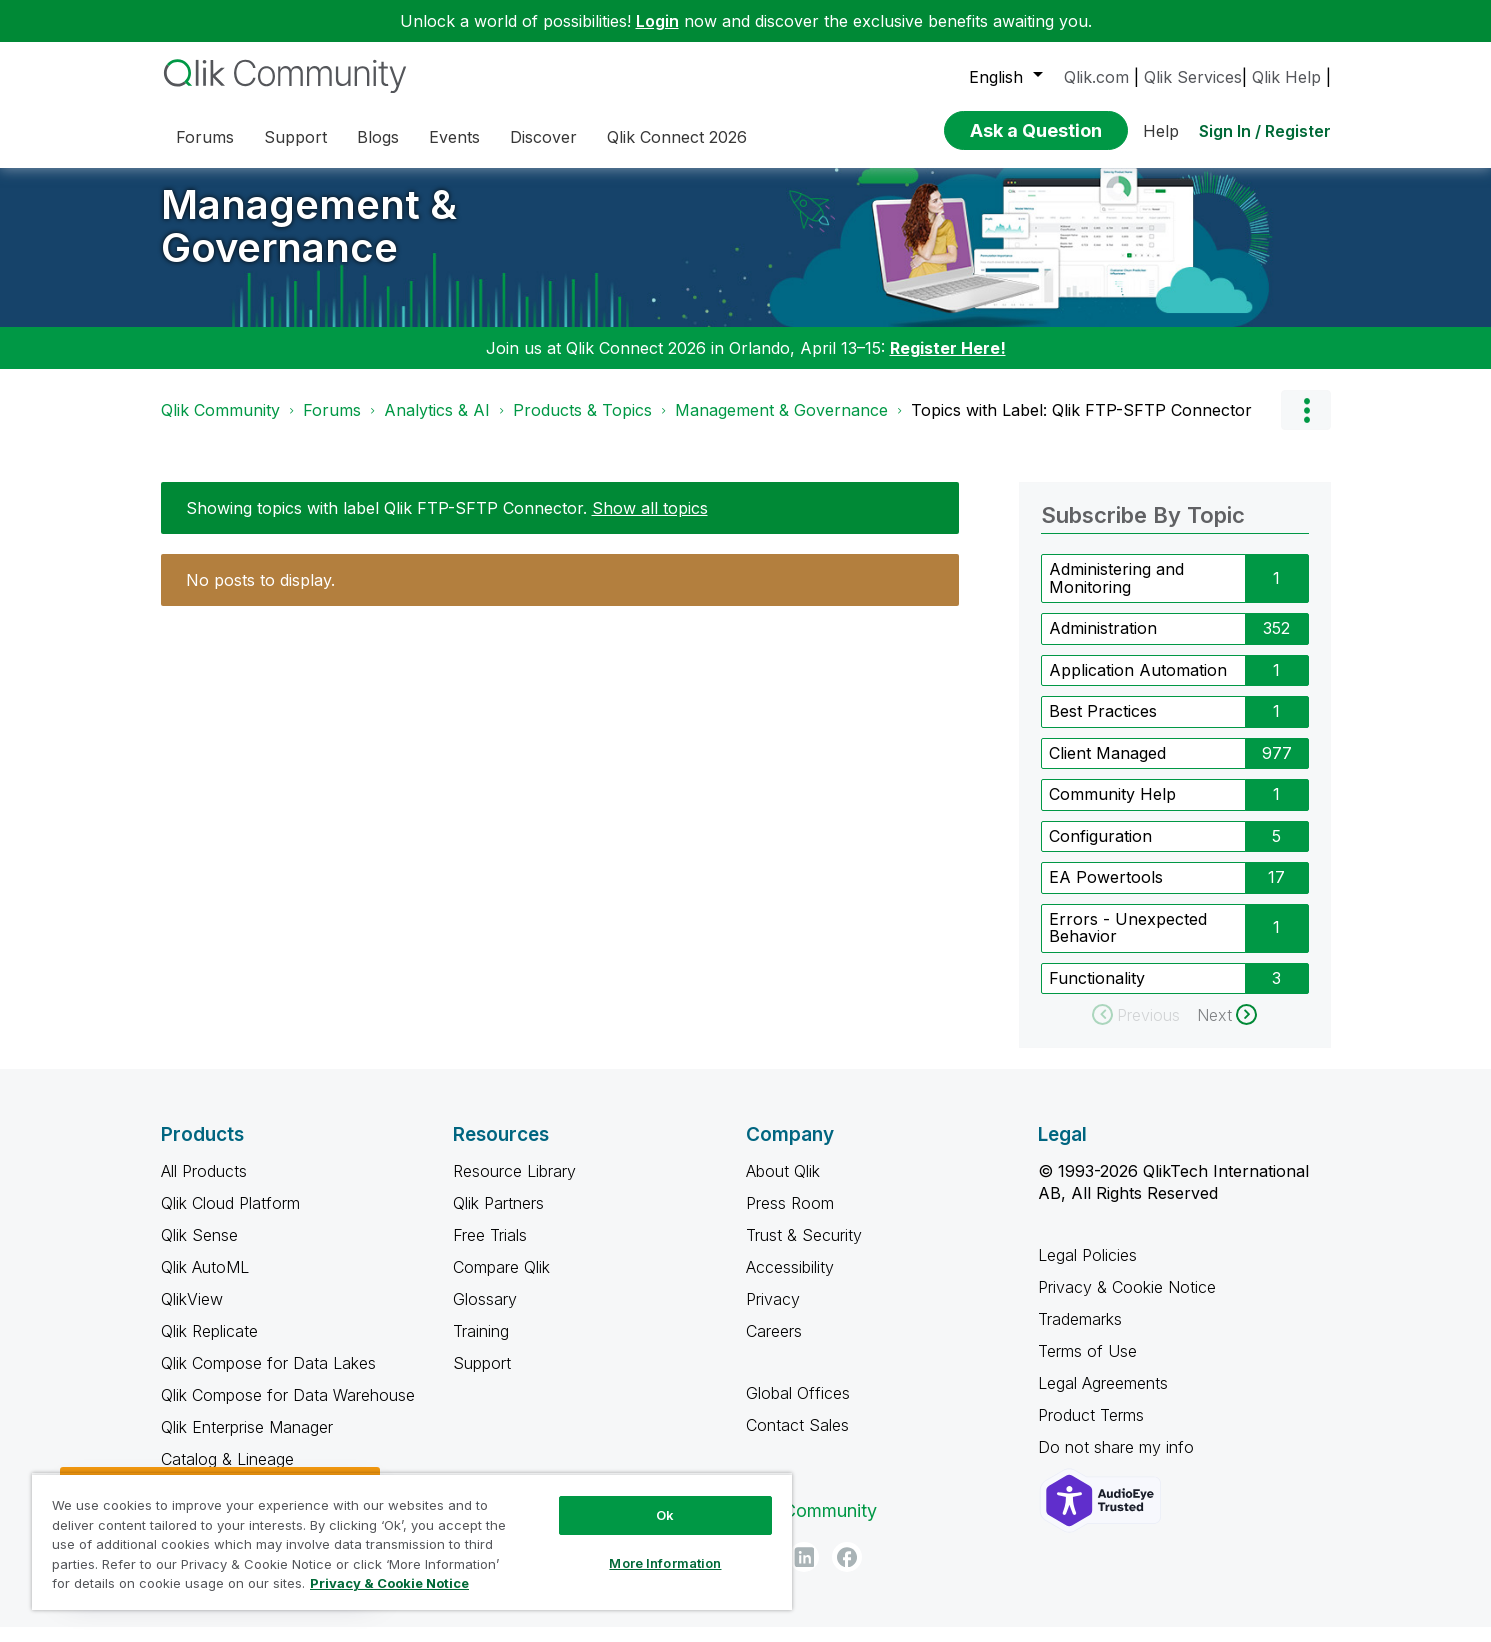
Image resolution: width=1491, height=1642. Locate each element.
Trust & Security (804, 1250)
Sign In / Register (1265, 131)
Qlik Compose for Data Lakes (268, 1378)
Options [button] (1306, 425)
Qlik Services (1193, 77)
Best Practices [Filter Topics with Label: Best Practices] (1103, 726)
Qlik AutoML (205, 1282)
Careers (774, 1346)
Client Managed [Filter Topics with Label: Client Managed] (1107, 768)
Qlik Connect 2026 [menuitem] (677, 137)
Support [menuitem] (295, 137)
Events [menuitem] (454, 137)
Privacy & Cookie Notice (1127, 1302)
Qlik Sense (199, 1250)
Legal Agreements (1103, 1398)
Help (1161, 131)
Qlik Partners (498, 1218)
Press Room (790, 1218)
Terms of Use (1087, 1366)
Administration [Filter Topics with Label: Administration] (1103, 643)
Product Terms (1091, 1430)
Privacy (773, 1314)
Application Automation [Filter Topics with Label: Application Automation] (1138, 685)
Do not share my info (1118, 1462)
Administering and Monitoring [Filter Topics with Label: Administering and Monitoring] (1116, 593)
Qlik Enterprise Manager (247, 1442)
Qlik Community (220, 425)
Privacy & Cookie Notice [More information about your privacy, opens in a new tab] (389, 1583)
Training (481, 1346)
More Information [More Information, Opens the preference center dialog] (665, 1563)
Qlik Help (1286, 77)
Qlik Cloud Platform (230, 1218)
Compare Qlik (501, 1282)
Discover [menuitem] (543, 137)
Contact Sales (797, 1440)
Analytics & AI (437, 425)
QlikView (192, 1314)
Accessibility (790, 1282)
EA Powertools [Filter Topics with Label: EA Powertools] (1106, 892)
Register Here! (948, 363)
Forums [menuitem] (205, 137)
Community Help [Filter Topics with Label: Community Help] (1112, 809)
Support (482, 1378)
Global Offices (798, 1408)
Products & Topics (582, 425)
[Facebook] (847, 1572)
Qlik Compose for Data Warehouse (288, 1410)
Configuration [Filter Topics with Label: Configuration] (1100, 851)
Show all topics (650, 523)
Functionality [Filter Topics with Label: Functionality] (1097, 993)
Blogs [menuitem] (378, 137)
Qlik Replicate (209, 1346)
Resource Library (514, 1186)
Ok (665, 1515)
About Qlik (783, 1186)
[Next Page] (1227, 1030)
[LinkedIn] (804, 1572)
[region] (412, 1541)
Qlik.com (1096, 77)
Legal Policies (1087, 1270)
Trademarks (1080, 1334)
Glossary (485, 1314)
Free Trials (490, 1250)
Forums (332, 425)
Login (657, 21)
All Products (204, 1186)
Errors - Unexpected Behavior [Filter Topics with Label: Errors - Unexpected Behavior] (1128, 943)
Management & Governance (309, 241)
